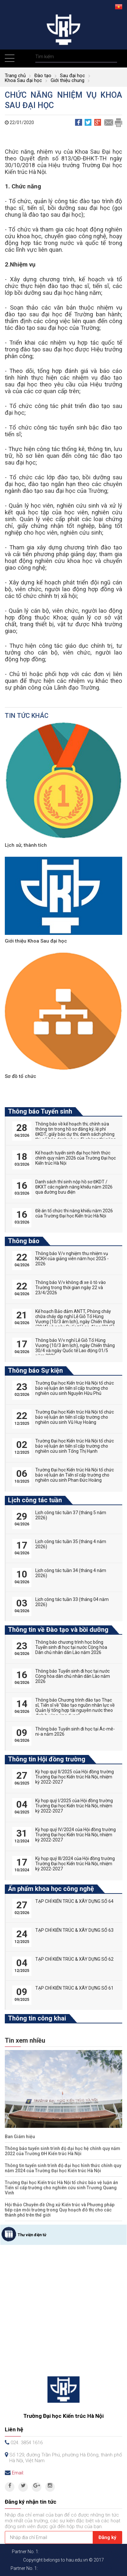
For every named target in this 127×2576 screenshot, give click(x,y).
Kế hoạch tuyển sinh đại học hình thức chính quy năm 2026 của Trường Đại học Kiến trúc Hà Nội (75, 1158)
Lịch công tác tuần (35, 1500)
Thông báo (23, 1241)
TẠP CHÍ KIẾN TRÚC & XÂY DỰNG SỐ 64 (74, 1901)
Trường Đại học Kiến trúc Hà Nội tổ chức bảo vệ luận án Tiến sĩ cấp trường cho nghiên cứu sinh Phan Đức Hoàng (74, 1475)
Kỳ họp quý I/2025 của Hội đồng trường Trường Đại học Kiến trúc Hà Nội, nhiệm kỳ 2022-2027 (74, 1805)
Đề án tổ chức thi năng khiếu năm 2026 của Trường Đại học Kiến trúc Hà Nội (74, 1213)
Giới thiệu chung (67, 80)
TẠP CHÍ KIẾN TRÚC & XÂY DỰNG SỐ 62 (74, 1959)
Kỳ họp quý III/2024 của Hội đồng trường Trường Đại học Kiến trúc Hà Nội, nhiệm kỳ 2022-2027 (75, 1863)
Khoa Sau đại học (23, 80)
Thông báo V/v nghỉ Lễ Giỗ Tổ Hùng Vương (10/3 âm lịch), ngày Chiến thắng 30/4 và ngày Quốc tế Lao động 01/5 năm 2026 (75, 1348)
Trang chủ (15, 75)
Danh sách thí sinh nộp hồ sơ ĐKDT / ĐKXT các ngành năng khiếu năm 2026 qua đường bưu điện (74, 1187)
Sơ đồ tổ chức (20, 1076)
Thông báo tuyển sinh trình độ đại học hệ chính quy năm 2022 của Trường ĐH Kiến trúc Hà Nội (62, 2151)
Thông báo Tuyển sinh (40, 1111)
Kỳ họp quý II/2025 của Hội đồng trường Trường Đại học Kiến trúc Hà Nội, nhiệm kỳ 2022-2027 (74, 1777)
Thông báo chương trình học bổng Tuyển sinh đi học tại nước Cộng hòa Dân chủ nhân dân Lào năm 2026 (71, 1647)
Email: (18, 2473)
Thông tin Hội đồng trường (46, 1759)
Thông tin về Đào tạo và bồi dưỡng (58, 1629)
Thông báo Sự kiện (35, 1370)
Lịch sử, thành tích (26, 845)
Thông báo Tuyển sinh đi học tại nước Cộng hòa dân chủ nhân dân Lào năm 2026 (72, 1676)
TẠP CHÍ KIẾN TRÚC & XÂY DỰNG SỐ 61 (74, 1988)
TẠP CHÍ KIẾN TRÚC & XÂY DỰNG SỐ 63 (74, 1930)
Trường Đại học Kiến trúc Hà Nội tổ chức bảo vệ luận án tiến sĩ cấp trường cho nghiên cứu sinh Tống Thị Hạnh (74, 1446)
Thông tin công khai (37, 2018)
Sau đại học (72, 75)
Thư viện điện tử (32, 2235)
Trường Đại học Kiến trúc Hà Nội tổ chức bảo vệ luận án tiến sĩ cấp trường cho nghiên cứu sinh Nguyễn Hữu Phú (74, 1388)
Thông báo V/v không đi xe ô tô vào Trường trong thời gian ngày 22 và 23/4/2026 (70, 1287)
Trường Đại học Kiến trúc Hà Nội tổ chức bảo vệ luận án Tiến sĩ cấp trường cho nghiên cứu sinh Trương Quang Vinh (61, 2187)
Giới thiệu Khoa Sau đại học (36, 941)
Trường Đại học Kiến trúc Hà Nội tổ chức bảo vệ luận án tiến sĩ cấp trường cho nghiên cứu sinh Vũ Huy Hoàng (74, 1417)
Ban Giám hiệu (20, 2136)
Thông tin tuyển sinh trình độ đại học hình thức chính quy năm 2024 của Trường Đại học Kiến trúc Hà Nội (63, 2168)
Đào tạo (42, 75)
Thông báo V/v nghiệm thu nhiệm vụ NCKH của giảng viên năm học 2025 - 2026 (72, 1258)
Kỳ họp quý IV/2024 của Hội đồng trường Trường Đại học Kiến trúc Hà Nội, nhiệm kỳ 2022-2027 (75, 1834)
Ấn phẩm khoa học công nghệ (51, 1889)
